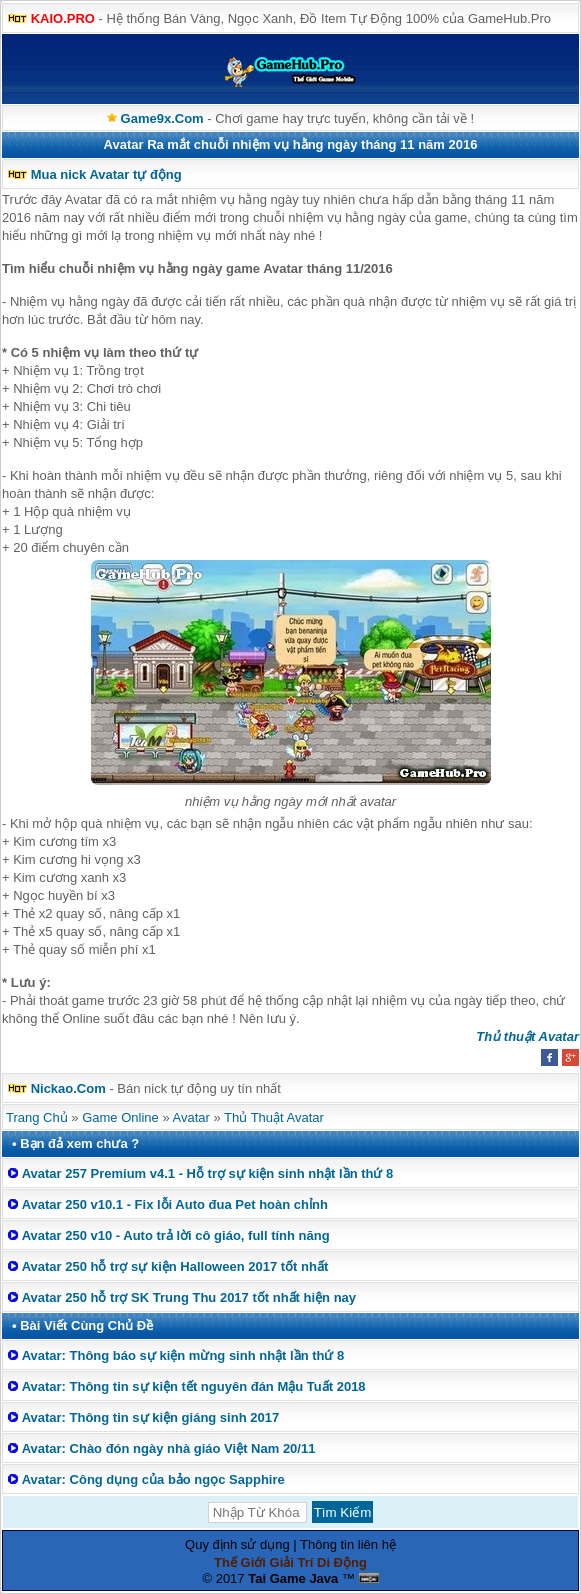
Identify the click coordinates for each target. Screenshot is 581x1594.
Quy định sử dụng (237, 1544)
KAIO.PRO (63, 18)
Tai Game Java (293, 1578)
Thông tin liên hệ (348, 1544)
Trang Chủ (37, 1117)
